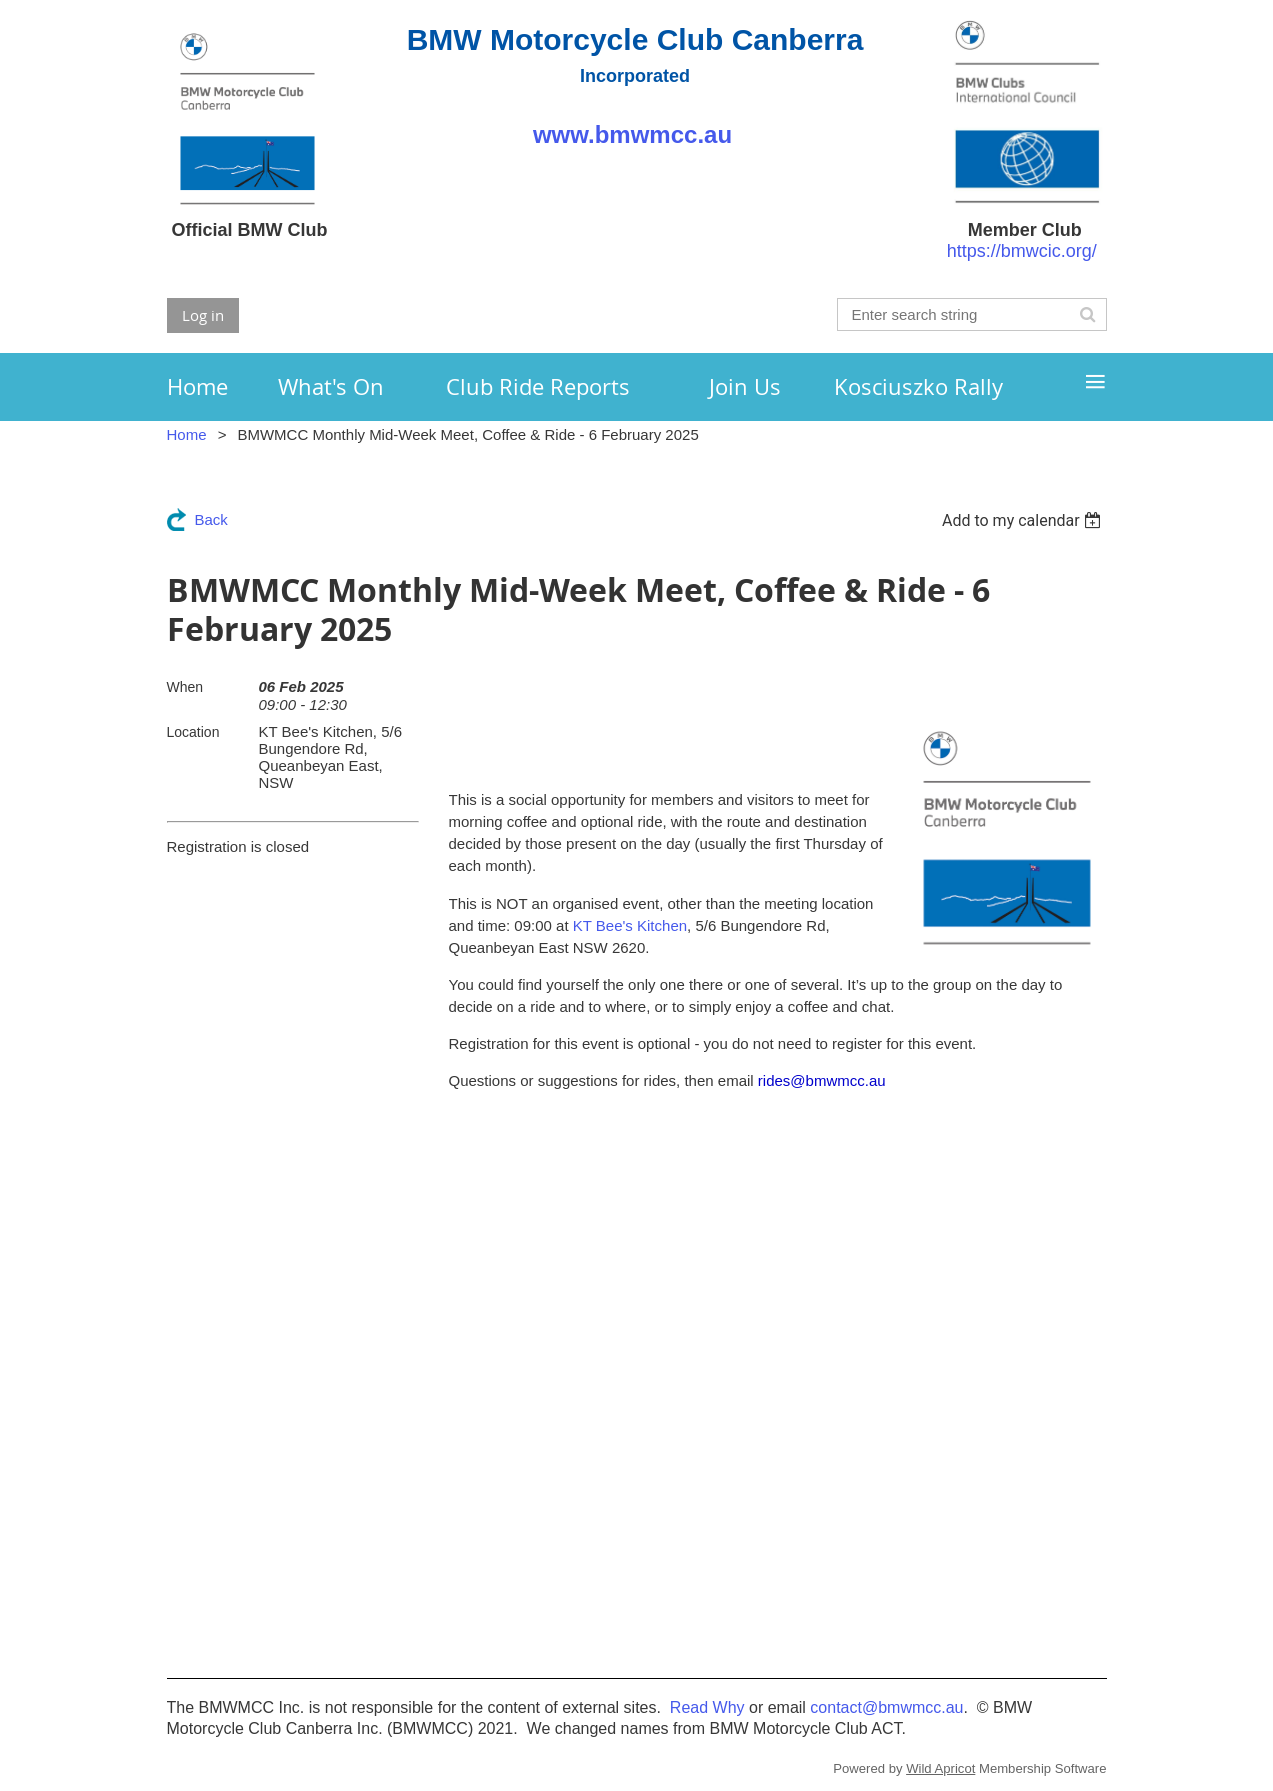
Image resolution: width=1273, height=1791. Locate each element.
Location (193, 732)
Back (211, 519)
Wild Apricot (940, 1768)
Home (187, 434)
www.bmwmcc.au (635, 134)
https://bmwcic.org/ (1022, 251)
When (185, 687)
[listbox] (1024, 520)
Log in (203, 315)
